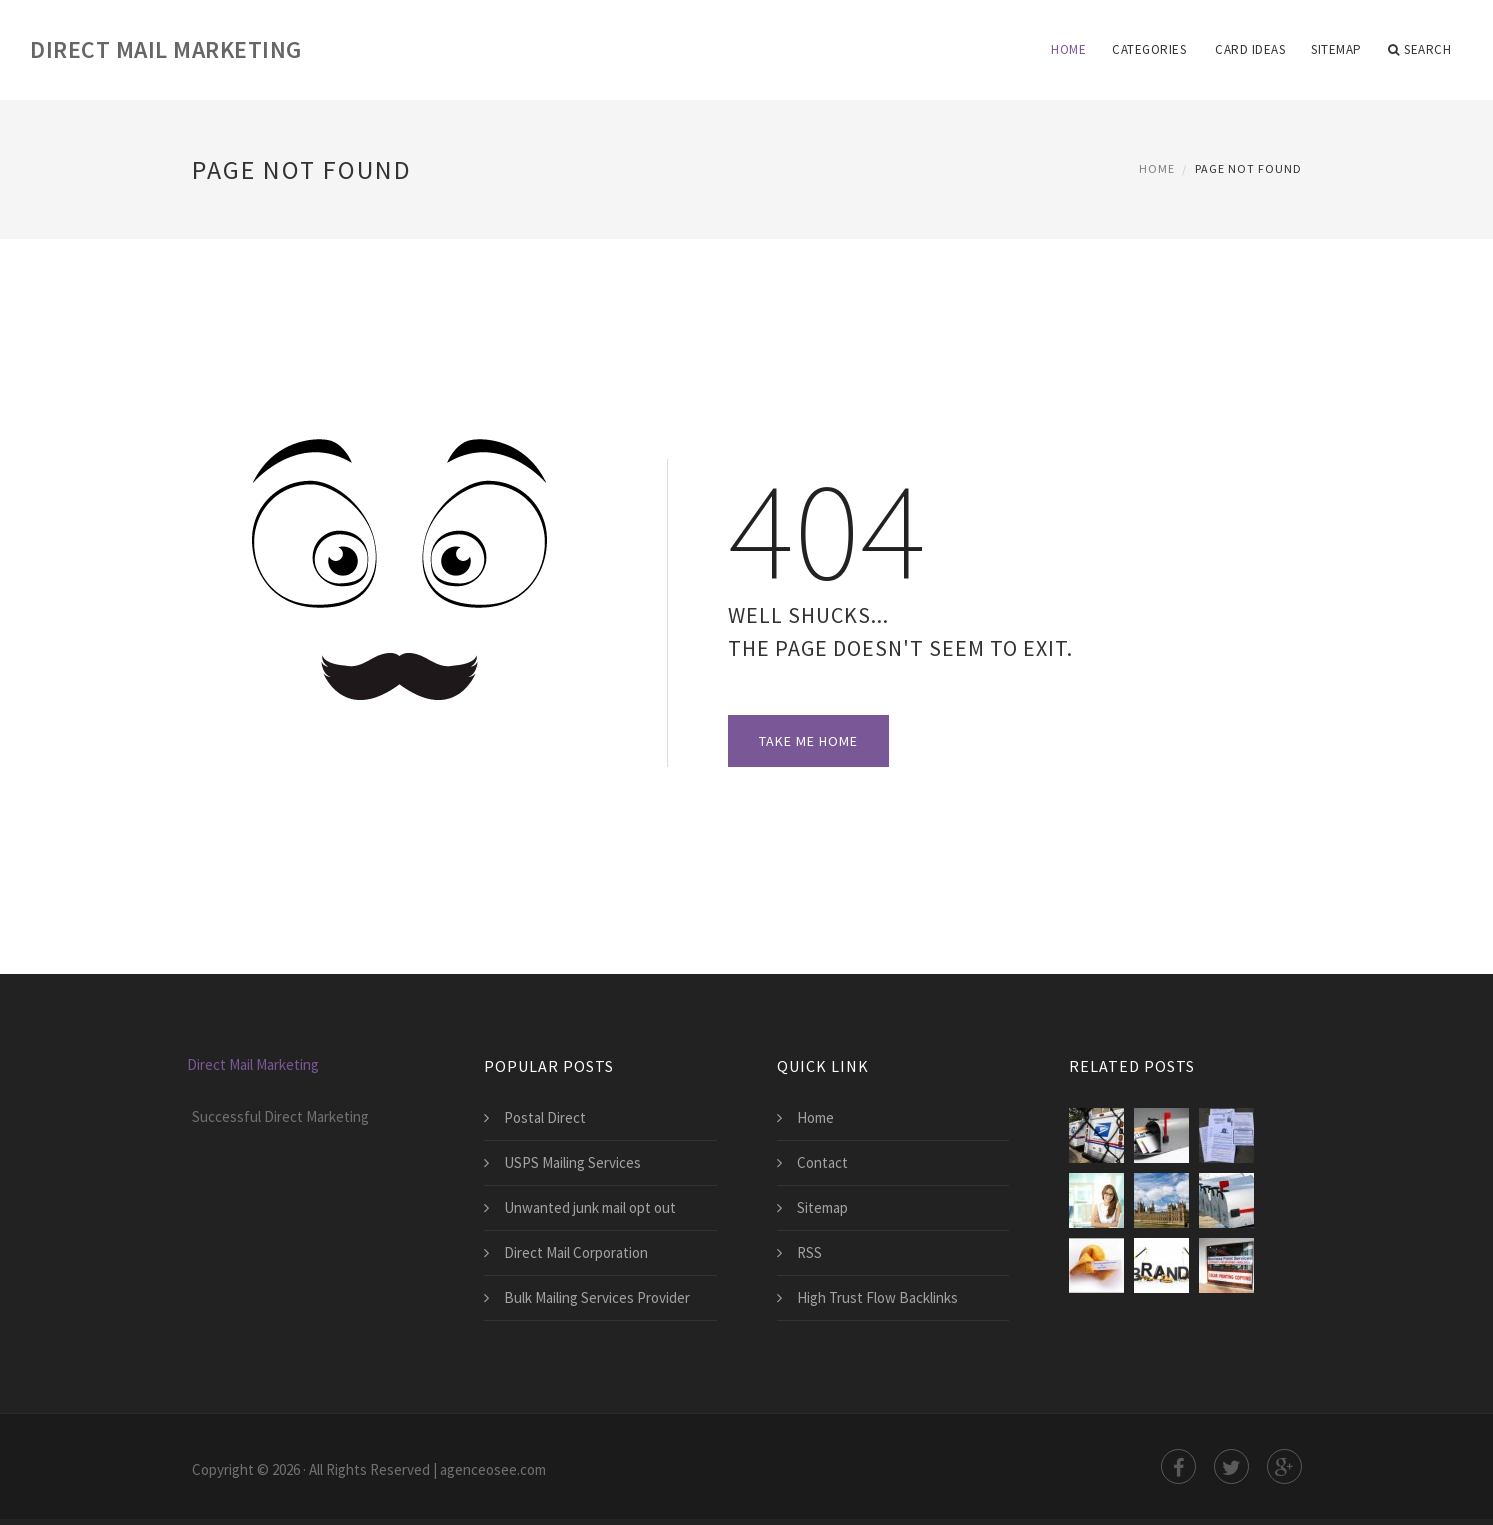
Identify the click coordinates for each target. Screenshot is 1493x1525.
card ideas (1250, 49)
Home (1068, 49)
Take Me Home (808, 741)
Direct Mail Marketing (166, 49)
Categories (1149, 49)
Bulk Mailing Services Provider (597, 1297)
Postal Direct (545, 1117)
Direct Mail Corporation (576, 1252)
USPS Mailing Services (572, 1162)
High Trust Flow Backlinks (877, 1297)
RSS (809, 1252)
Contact (822, 1162)
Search (1420, 50)
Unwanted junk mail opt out (590, 1207)
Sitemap (1336, 49)
